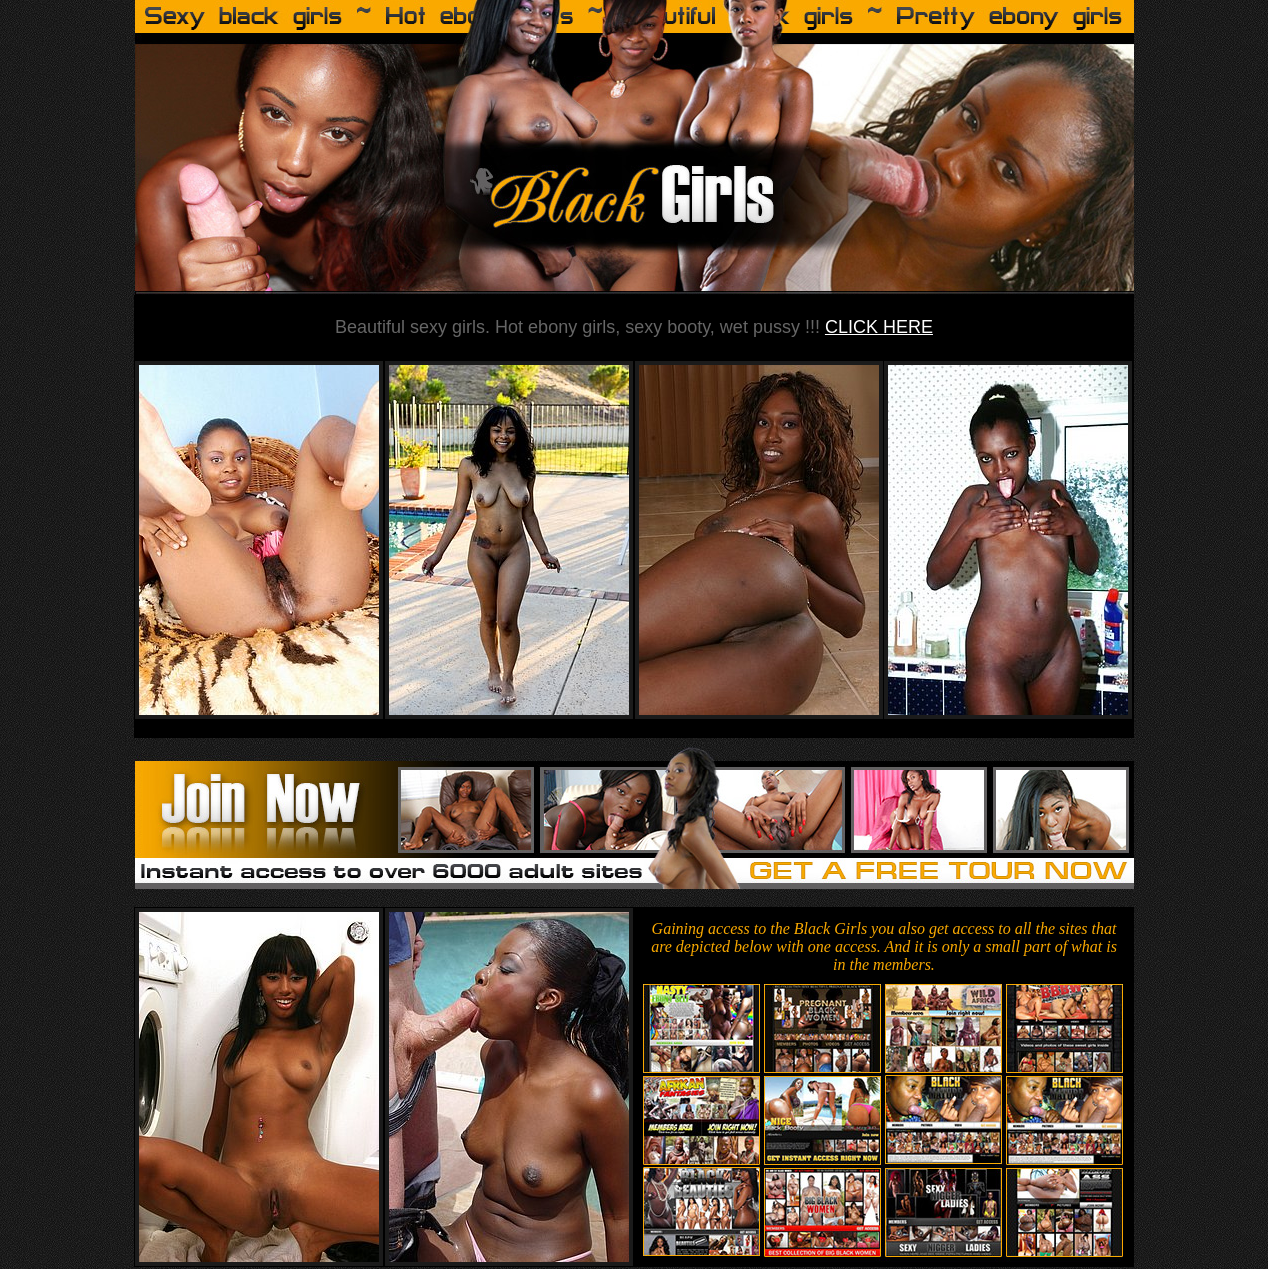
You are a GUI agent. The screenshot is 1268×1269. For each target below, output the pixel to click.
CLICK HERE (879, 327)
